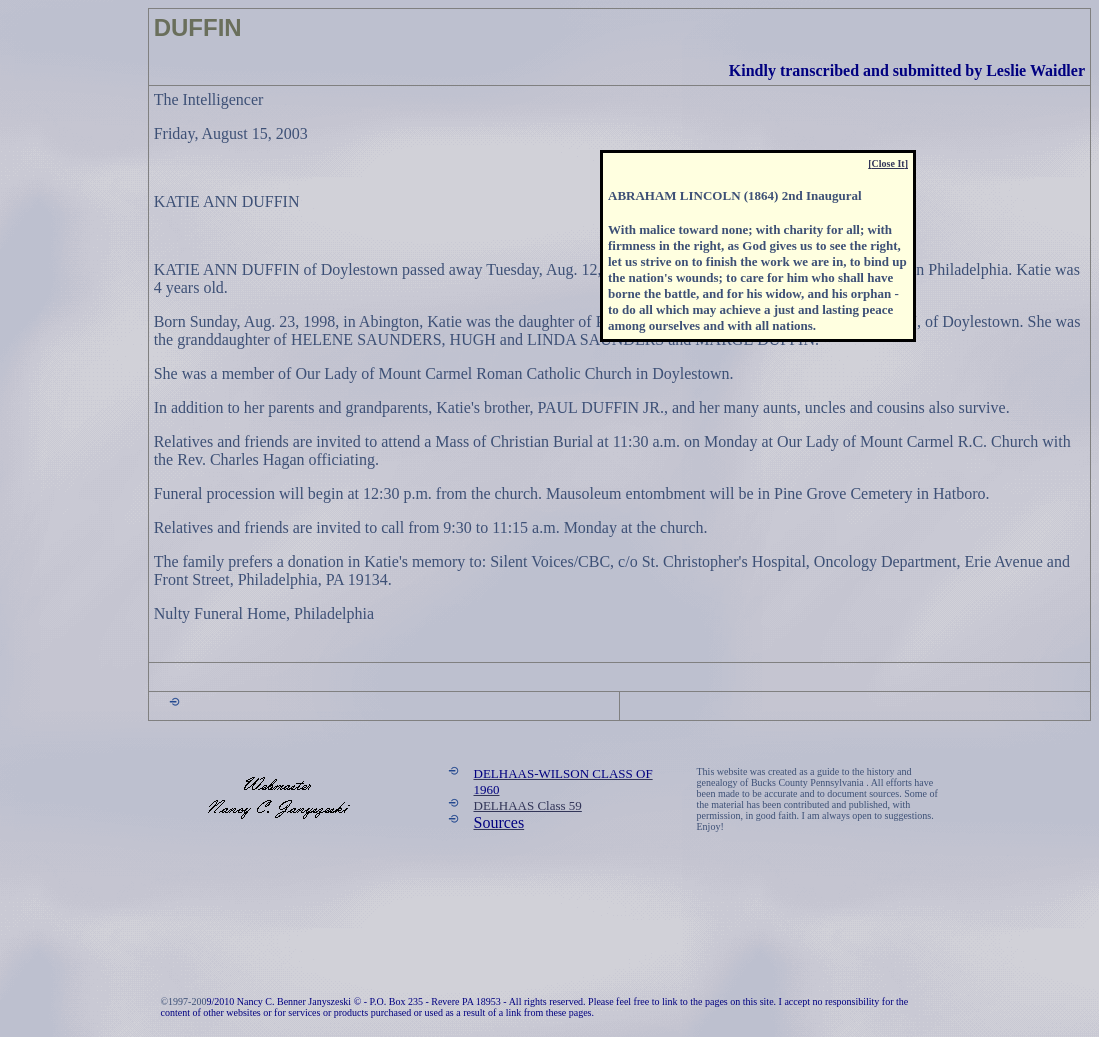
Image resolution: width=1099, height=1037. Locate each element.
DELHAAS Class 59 (528, 805)
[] (888, 163)
